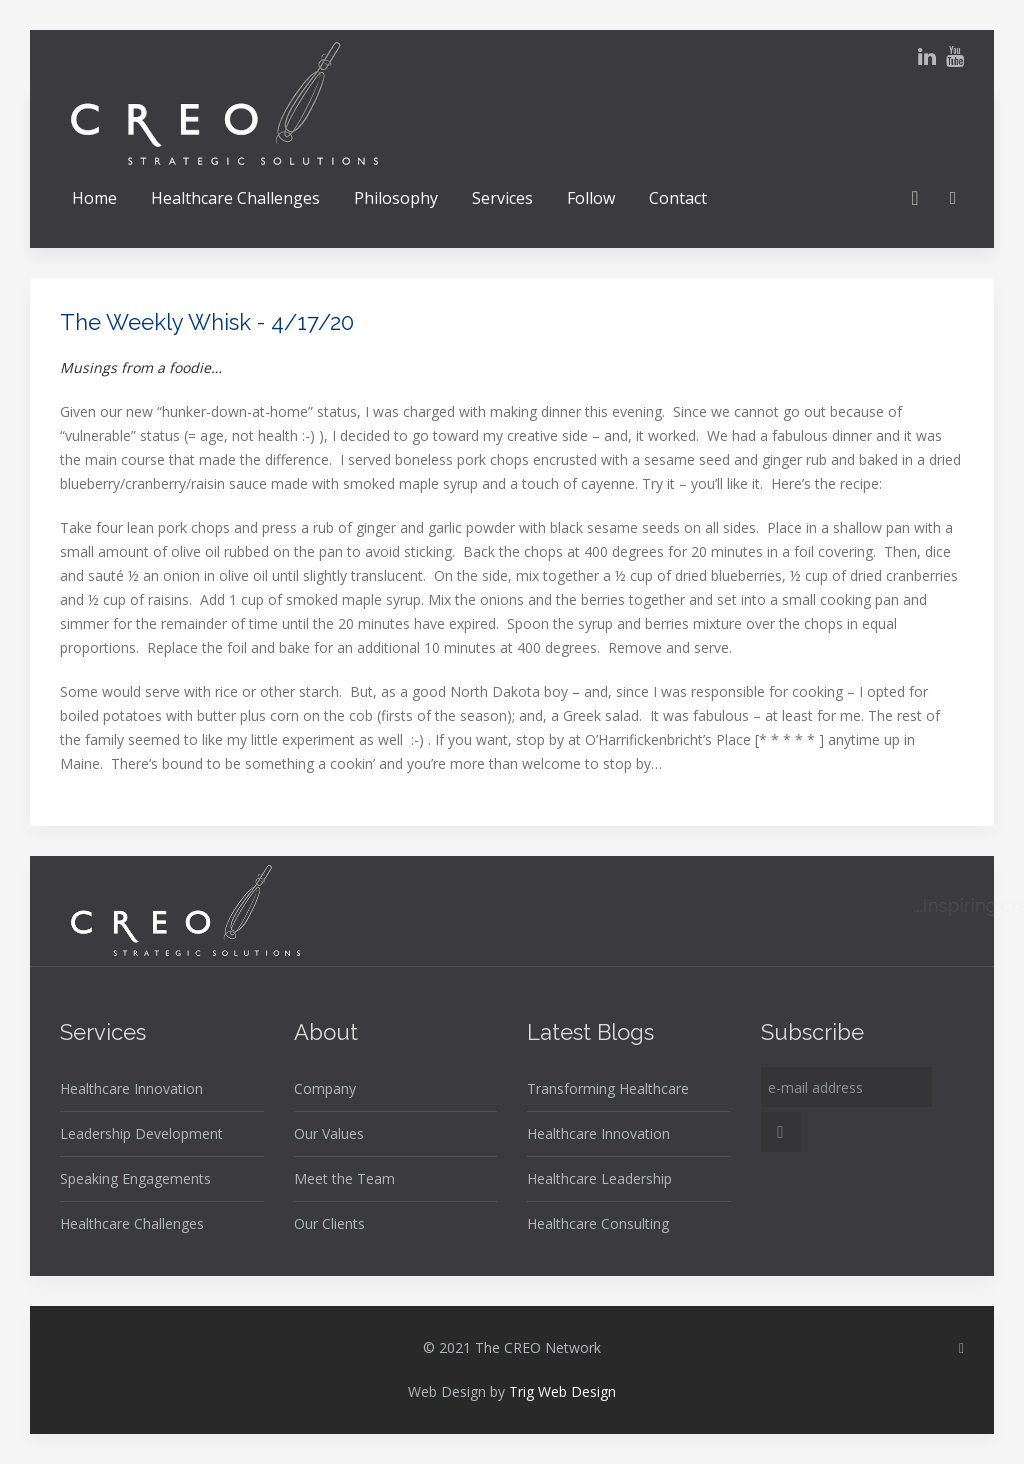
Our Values (329, 1133)
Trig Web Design (562, 1391)
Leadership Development (141, 1133)
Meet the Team (344, 1178)
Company (325, 1088)
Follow (591, 198)
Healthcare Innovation (131, 1088)
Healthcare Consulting (598, 1223)
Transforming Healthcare (608, 1088)
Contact (678, 198)
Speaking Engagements (135, 1178)
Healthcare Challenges (235, 198)
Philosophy (396, 198)
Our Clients (329, 1223)
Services (502, 198)
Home (94, 198)
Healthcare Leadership (599, 1178)
